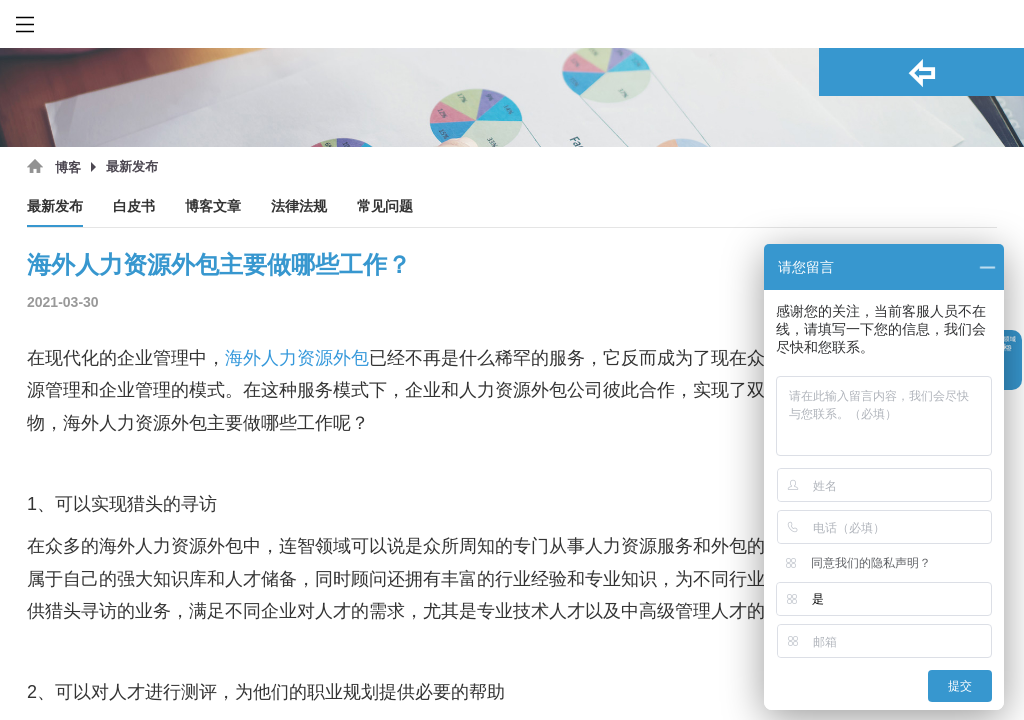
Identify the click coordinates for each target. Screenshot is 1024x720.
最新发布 (55, 206)
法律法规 (299, 206)
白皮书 (134, 206)
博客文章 (213, 206)
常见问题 (385, 206)
